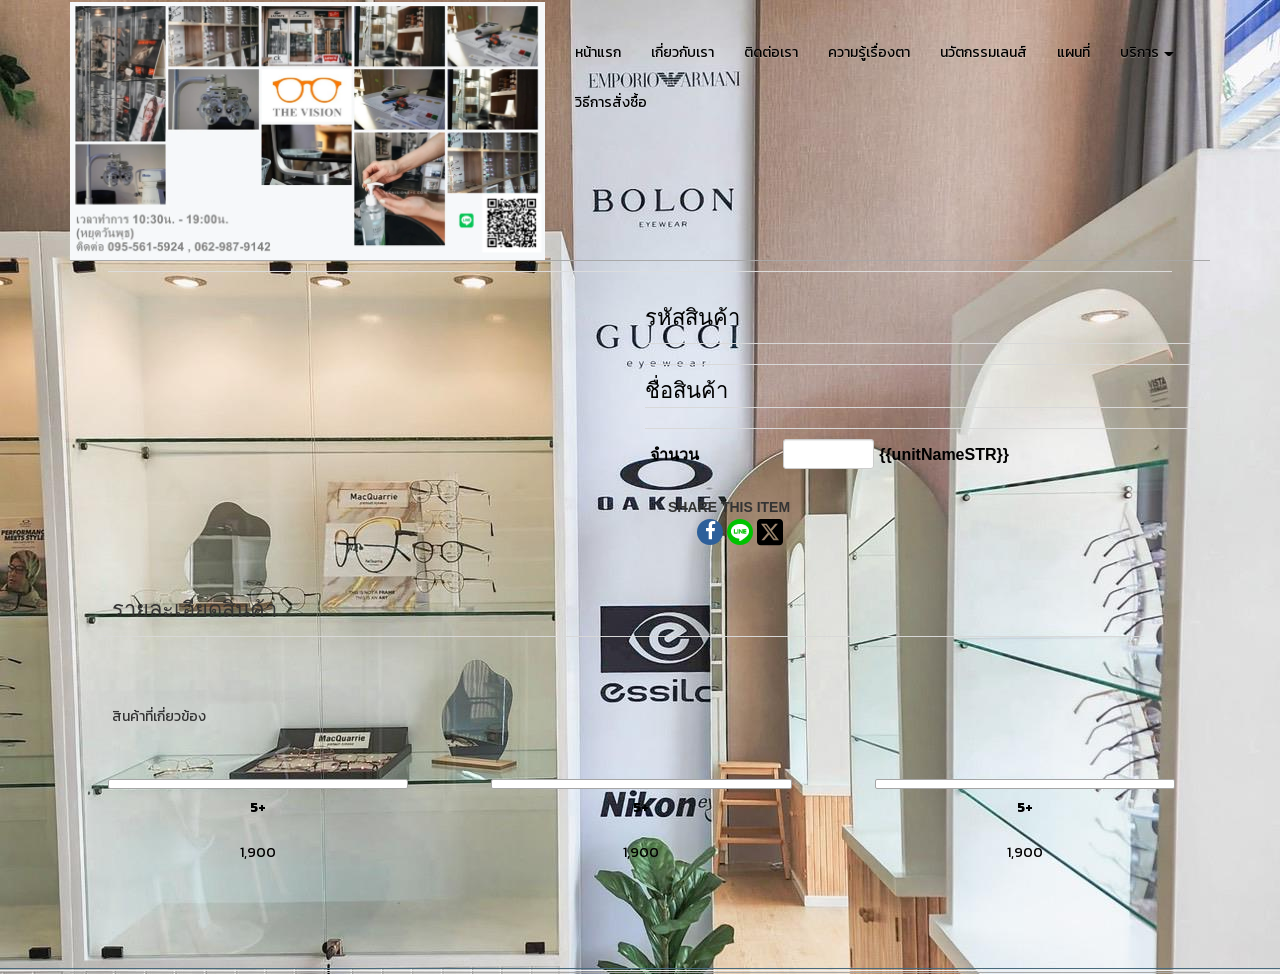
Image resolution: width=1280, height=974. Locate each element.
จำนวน (674, 454)
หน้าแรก (598, 52)
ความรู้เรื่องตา (869, 52)
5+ (258, 807)
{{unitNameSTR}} (944, 454)
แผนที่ (1073, 52)
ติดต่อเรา (771, 52)
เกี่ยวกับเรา (682, 52)
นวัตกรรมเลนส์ (983, 52)
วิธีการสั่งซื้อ (611, 102)
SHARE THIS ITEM (729, 507)
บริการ (1147, 52)
